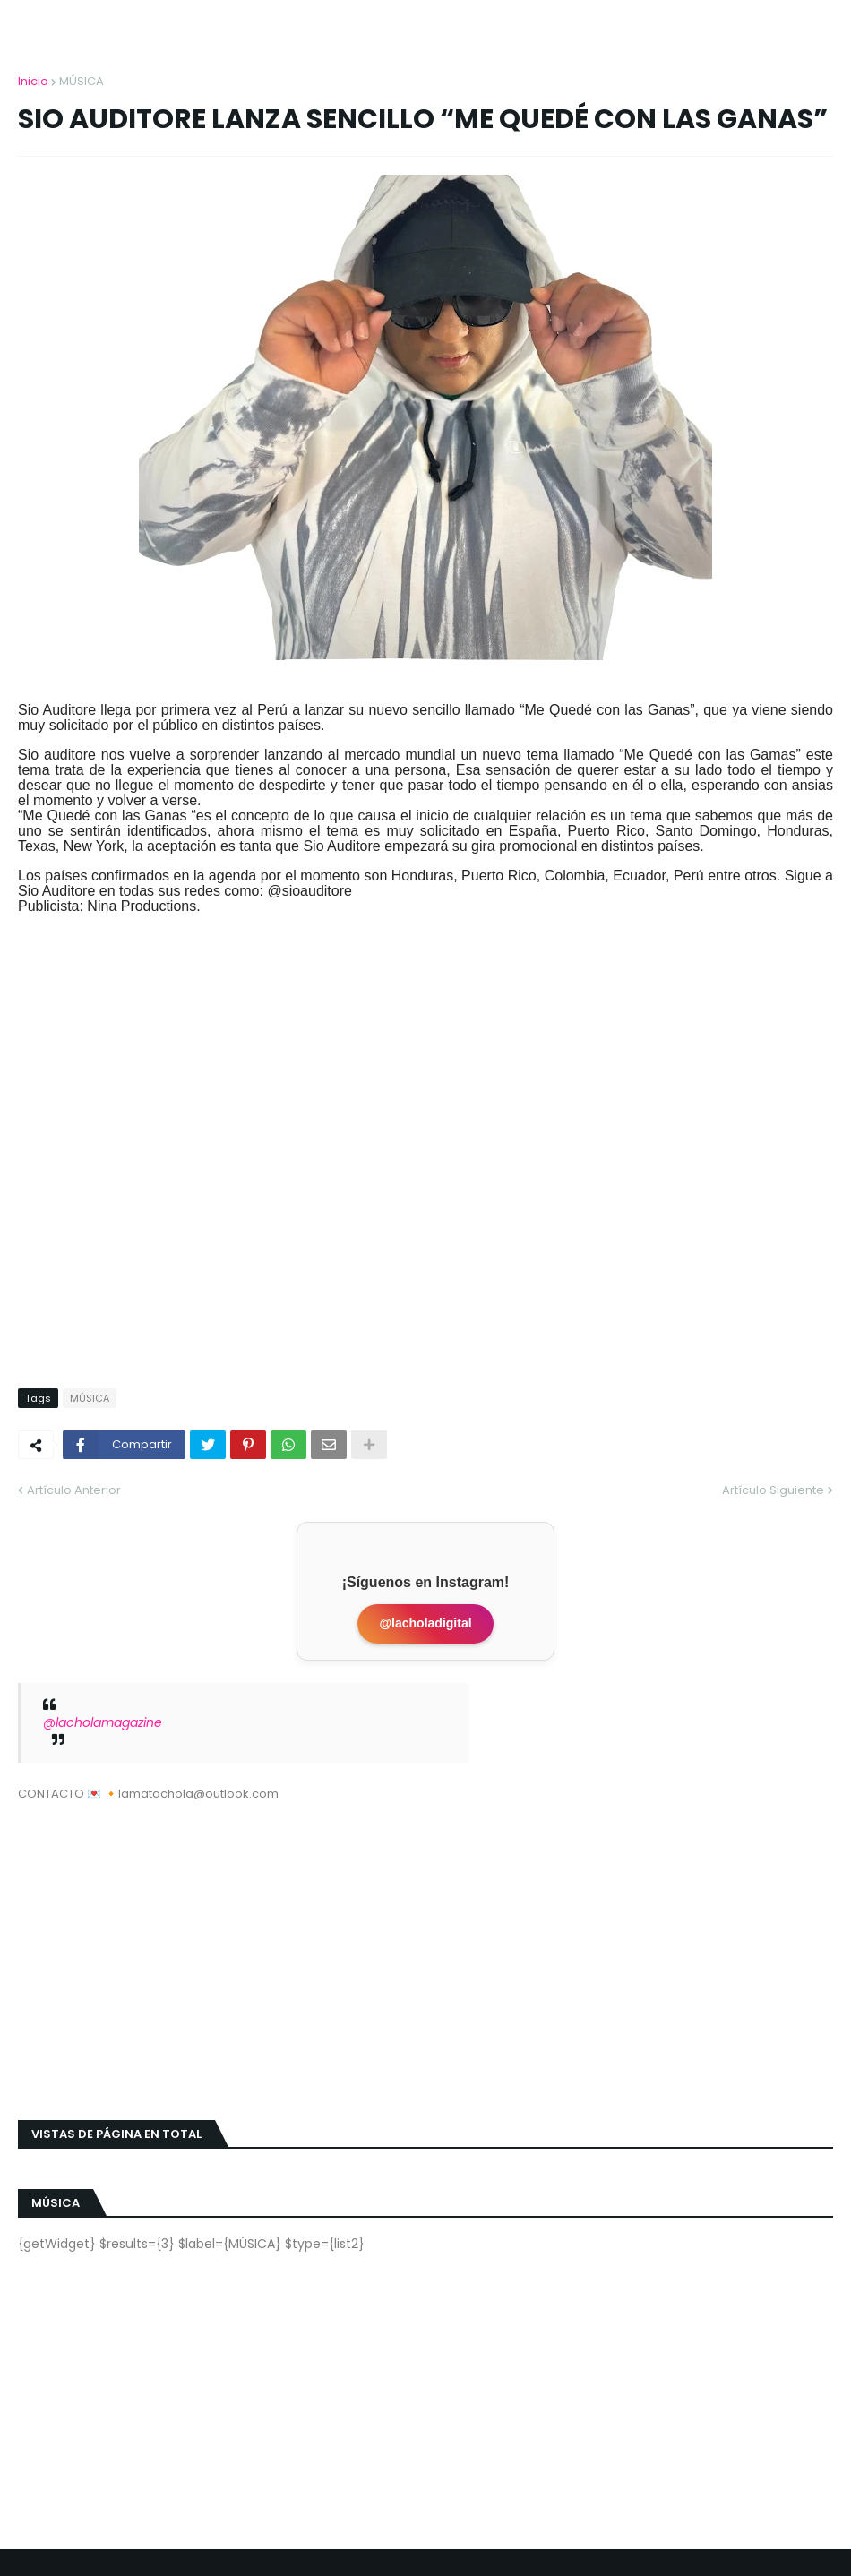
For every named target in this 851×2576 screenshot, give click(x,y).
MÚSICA (81, 81)
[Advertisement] (425, 1950)
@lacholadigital (425, 1623)
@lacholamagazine (102, 1722)
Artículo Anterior (74, 1489)
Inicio (33, 81)
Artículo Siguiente (773, 1489)
